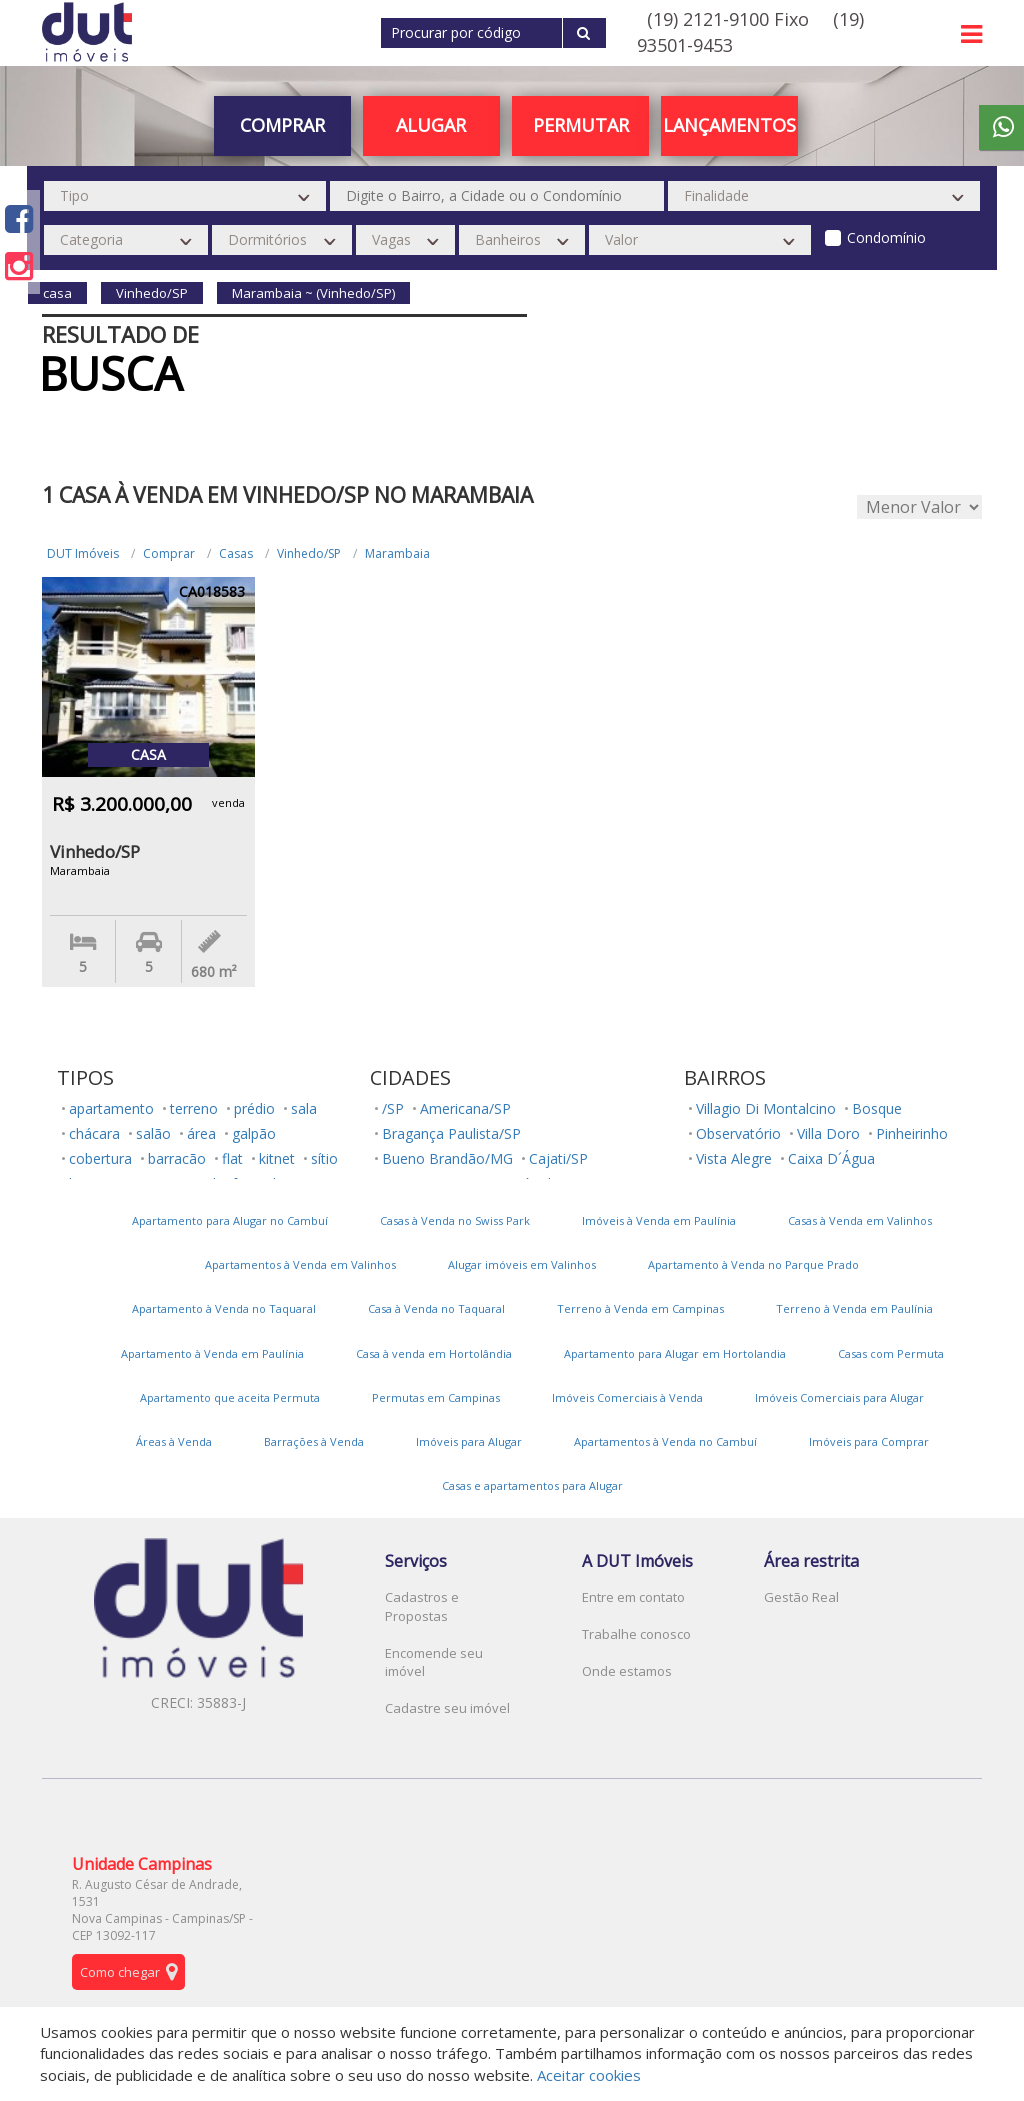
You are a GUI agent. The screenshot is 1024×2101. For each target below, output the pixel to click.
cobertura (100, 1158)
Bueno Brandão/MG (447, 1158)
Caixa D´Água (831, 1158)
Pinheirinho (912, 1133)
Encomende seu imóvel (434, 1662)
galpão (254, 1133)
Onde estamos (627, 1671)
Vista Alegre (734, 1158)
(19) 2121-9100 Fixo (728, 19)
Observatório (738, 1133)
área (201, 1133)
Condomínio (886, 237)
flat (232, 1158)
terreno (194, 1108)
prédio (254, 1108)
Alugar (431, 125)
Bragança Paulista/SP (451, 1133)
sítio (324, 1158)
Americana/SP (465, 1108)
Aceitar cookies (589, 2075)
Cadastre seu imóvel (447, 1708)
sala (304, 1108)
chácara (94, 1133)
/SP (393, 1108)
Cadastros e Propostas (422, 1606)
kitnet (277, 1158)
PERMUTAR (581, 125)
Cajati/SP (558, 1158)
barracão (177, 1158)
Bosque (877, 1108)
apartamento (111, 1108)
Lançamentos (729, 125)
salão (153, 1133)
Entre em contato (633, 1597)
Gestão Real (801, 1597)
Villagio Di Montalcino (766, 1108)
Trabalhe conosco (636, 1634)
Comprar (282, 125)
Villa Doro (828, 1133)
